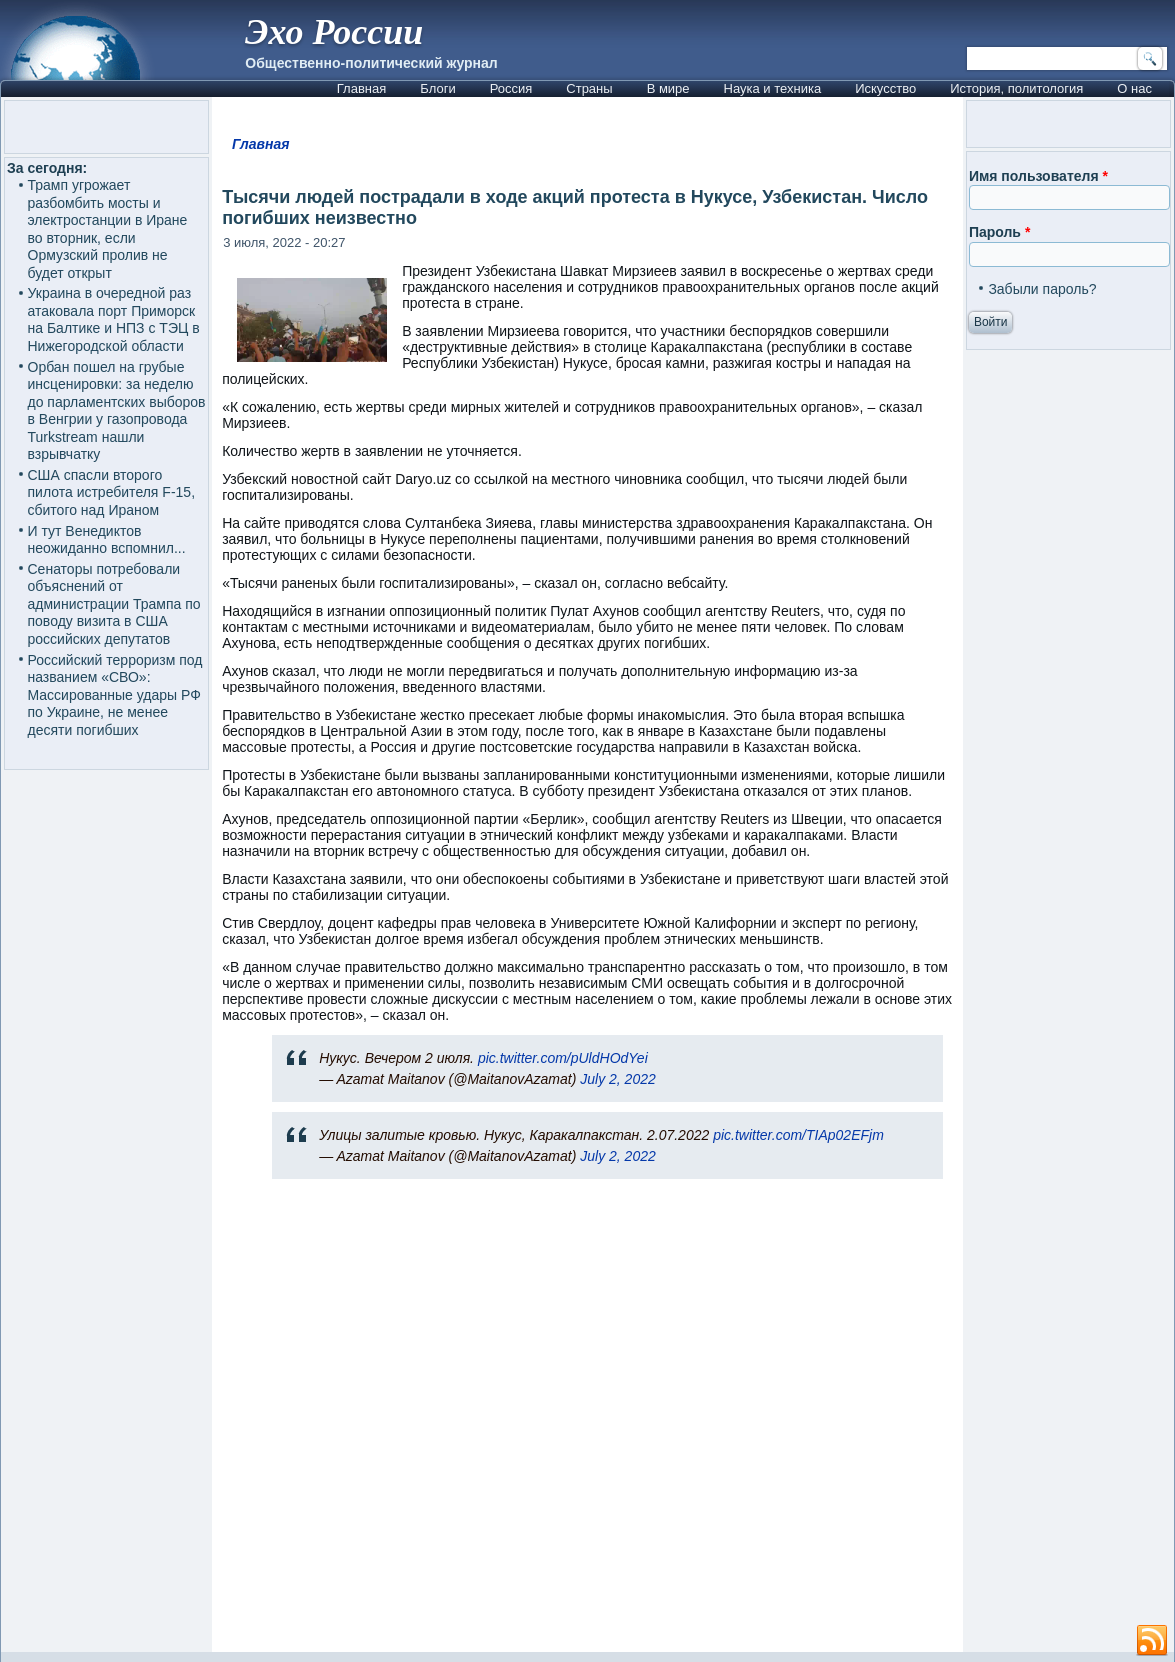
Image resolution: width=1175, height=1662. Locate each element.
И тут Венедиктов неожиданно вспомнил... (107, 540)
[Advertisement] (587, 1424)
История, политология (1016, 88)
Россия (511, 88)
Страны (589, 88)
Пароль (999, 232)
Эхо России (334, 32)
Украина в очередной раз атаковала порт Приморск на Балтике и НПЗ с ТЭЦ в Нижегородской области (114, 319)
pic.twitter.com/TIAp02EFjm (798, 1135)
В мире (668, 88)
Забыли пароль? (1042, 289)
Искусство (885, 88)
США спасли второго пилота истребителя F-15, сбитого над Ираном (112, 492)
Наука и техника (773, 88)
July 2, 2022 (618, 1079)
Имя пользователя (1038, 176)
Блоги (437, 88)
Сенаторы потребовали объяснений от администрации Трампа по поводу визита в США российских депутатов (114, 604)
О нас (1134, 88)
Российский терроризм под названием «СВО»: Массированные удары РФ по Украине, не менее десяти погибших (115, 695)
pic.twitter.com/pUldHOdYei (563, 1058)
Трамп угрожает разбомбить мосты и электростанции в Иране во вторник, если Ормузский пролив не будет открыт (108, 229)
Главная (361, 88)
